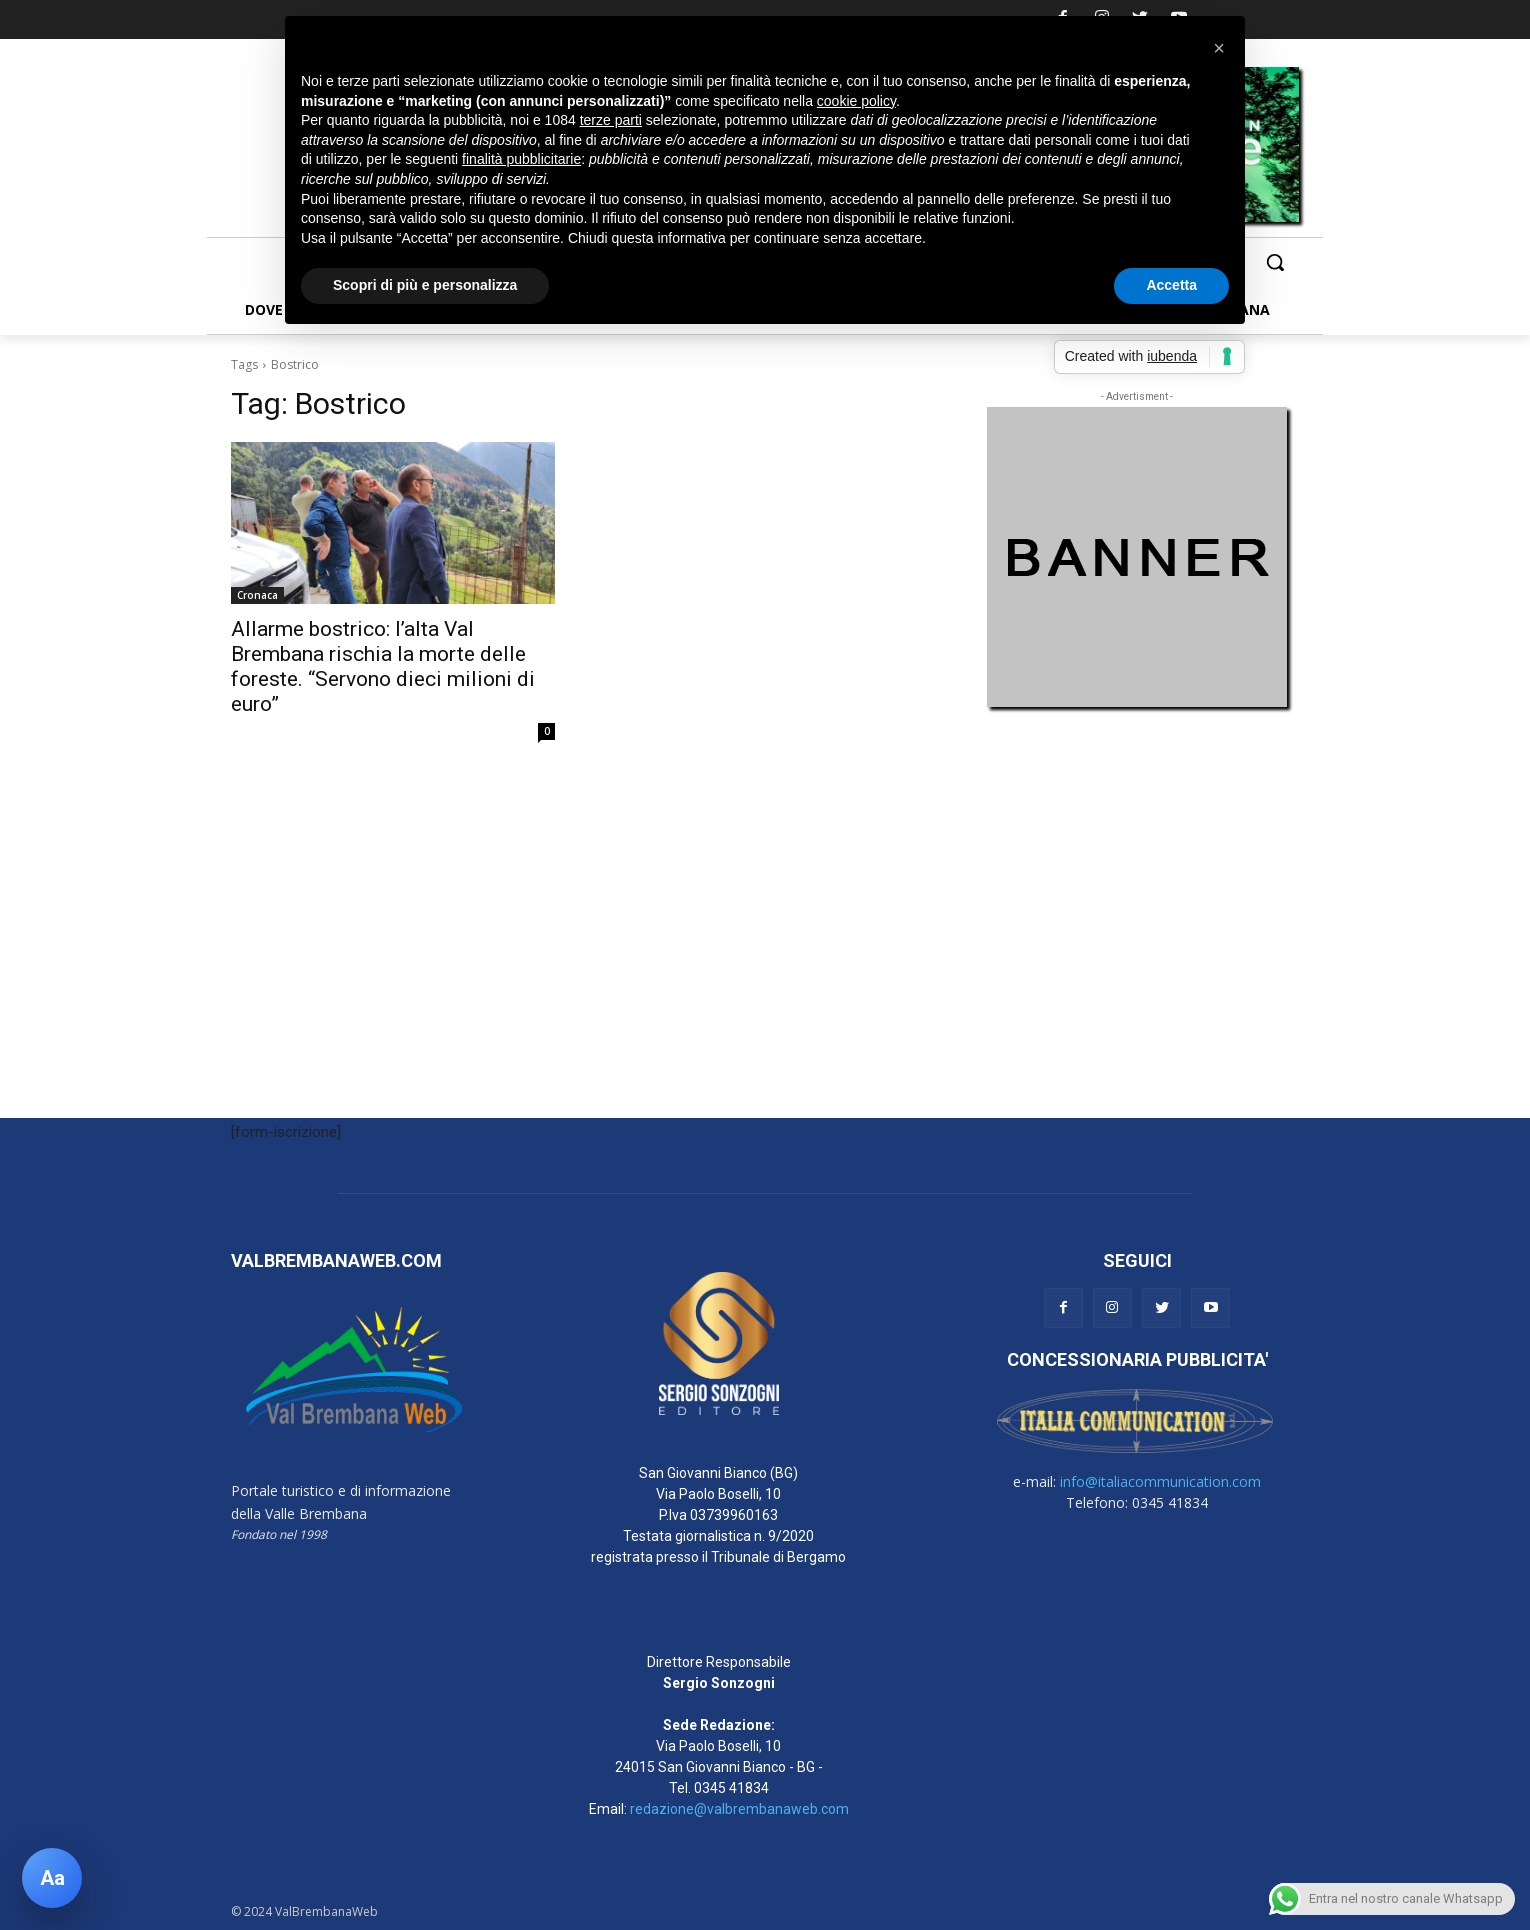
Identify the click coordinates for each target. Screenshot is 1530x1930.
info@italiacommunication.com (1160, 1481)
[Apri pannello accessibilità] (52, 1878)
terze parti (611, 120)
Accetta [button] (1171, 285)
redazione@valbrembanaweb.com (739, 1809)
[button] (1275, 262)
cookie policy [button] (856, 101)
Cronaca (257, 595)
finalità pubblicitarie (521, 159)
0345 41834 (731, 1788)
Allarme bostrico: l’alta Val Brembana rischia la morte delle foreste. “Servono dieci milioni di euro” (383, 666)
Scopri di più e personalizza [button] (425, 285)
